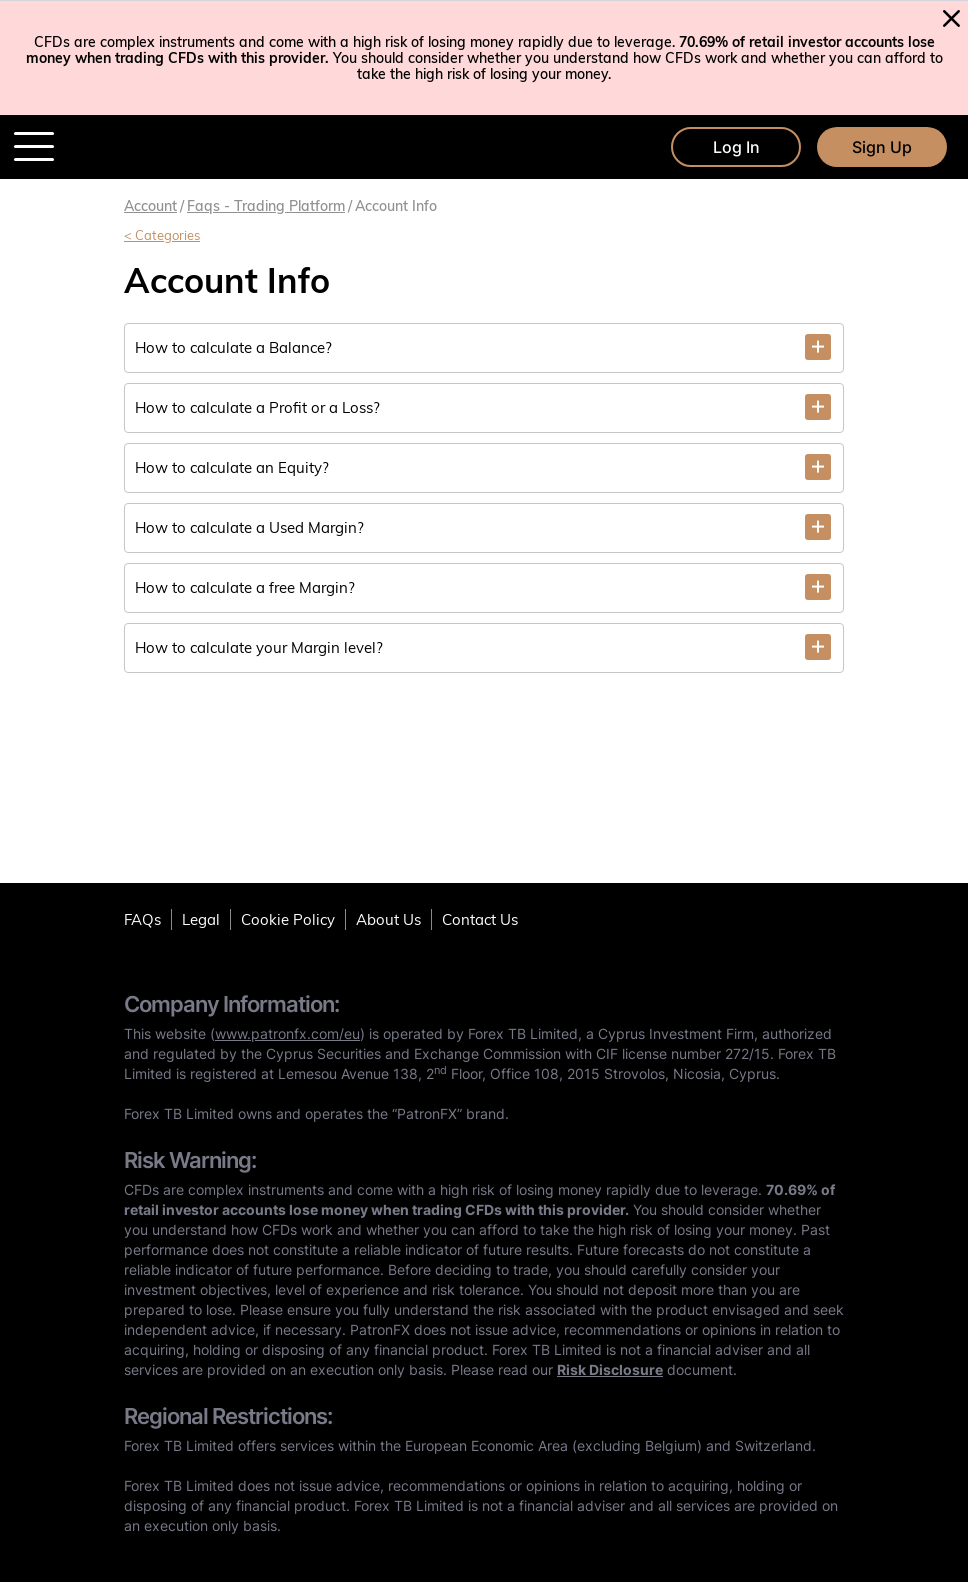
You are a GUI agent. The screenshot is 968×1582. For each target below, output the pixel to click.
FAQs (142, 919)
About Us (388, 919)
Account (150, 206)
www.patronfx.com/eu (287, 1033)
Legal (201, 919)
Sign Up (882, 147)
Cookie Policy (288, 919)
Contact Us (480, 919)
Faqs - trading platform (266, 206)
